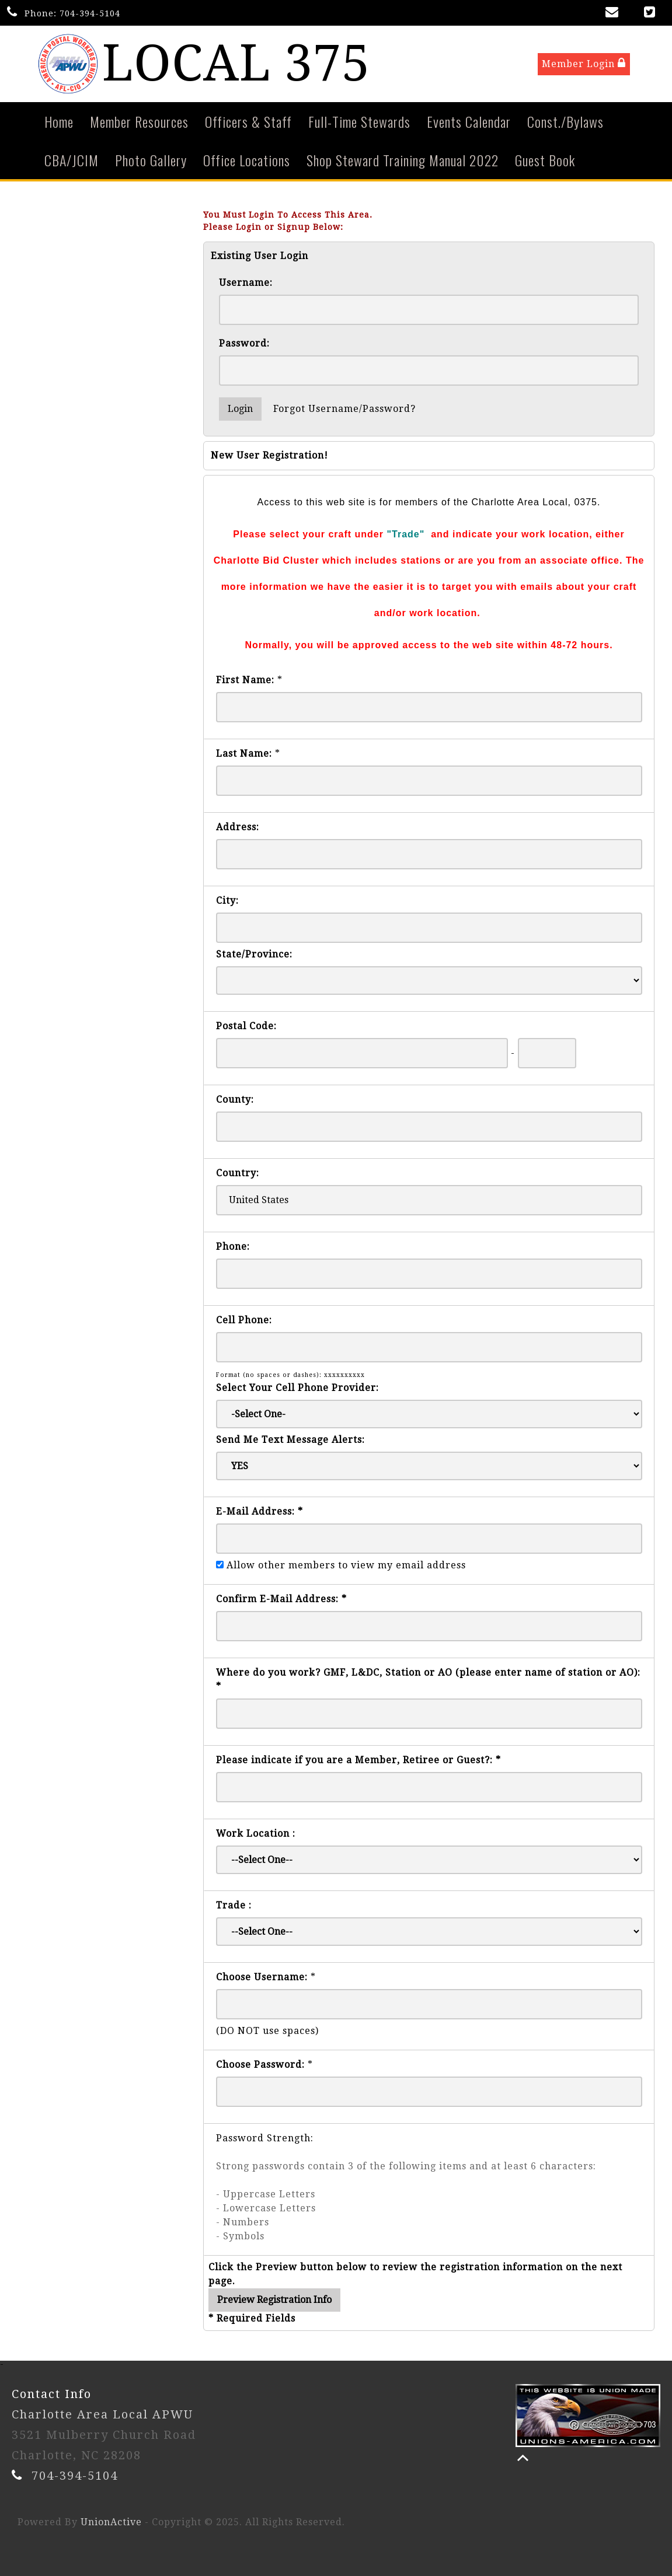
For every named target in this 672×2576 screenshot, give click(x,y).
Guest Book (545, 159)
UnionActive (111, 2522)
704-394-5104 (90, 13)
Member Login (584, 63)
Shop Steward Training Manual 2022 (403, 159)
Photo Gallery (151, 159)
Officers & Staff (248, 121)
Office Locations (246, 159)
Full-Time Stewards (359, 121)
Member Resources (139, 121)
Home (59, 121)
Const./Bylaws (565, 121)
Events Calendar (469, 121)
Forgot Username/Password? (344, 408)
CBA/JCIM (71, 159)
